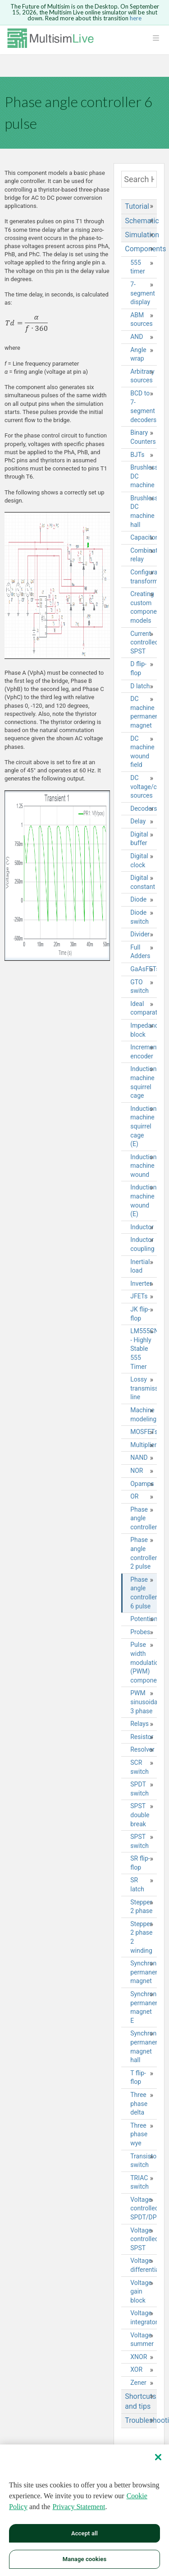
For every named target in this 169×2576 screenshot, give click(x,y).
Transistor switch (143, 2161)
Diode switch (139, 917)
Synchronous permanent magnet (143, 1972)
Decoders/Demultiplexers (143, 808)
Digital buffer (139, 839)
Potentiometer (143, 1618)
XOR (136, 2369)
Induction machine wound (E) (143, 1200)
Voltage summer (142, 2340)
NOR (136, 1470)
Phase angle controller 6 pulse (143, 1593)
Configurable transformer (143, 577)
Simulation (141, 234)
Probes (140, 1632)
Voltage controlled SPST (143, 2239)
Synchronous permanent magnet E (143, 2007)
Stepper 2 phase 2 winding (141, 1937)
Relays (139, 1723)
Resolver (142, 1749)
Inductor (142, 1227)
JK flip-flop (140, 1314)
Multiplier (143, 1444)
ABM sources (141, 319)
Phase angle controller (143, 1518)
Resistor (141, 1736)
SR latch (137, 1884)
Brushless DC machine (143, 476)
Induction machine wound (143, 1165)
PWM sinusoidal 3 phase (143, 1701)
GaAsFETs (143, 969)
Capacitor (143, 537)
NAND (138, 1457)
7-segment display (142, 293)
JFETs (138, 1296)
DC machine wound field (142, 752)
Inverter (141, 1283)
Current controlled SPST (143, 642)
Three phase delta (138, 2103)
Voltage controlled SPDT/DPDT (143, 2208)
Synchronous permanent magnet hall (143, 2047)
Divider (140, 934)
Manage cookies (84, 2560)
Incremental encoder (143, 1052)
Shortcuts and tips (140, 2401)
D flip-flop (138, 668)
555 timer (137, 267)
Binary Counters (143, 437)
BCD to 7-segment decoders (143, 406)
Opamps (142, 1483)
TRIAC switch (139, 2182)
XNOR (138, 2356)
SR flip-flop (140, 1863)
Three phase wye (138, 2134)
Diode (138, 899)
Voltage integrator (143, 2317)
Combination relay (143, 555)
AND (136, 336)
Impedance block (143, 1030)
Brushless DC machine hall (143, 511)
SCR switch (139, 1767)
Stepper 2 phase (141, 1907)
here (136, 18)
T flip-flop (138, 2077)
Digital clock (139, 860)
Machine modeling (143, 1414)
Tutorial (137, 206)
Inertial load (140, 1266)
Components (141, 248)
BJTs (137, 454)
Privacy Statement (79, 2507)
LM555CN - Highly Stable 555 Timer (143, 1348)
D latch (140, 686)
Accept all (84, 2534)
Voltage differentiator (143, 2265)
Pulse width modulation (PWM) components (143, 1662)
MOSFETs (143, 1431)
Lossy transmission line (143, 1388)
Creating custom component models (143, 607)
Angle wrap (138, 354)
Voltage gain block (140, 2291)
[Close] (158, 2458)
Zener (138, 2382)
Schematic (141, 220)
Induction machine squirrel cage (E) (143, 1126)
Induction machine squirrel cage (143, 1082)
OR (134, 1496)
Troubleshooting (141, 2420)
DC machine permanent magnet (143, 712)
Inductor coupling (142, 1244)
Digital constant (142, 882)
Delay (138, 821)
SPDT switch (139, 1789)
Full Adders (140, 952)
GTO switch (139, 986)
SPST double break (139, 1814)
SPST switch (139, 1841)
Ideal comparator (143, 1008)
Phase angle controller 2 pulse (143, 1553)
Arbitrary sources (142, 376)
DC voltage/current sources (143, 786)
